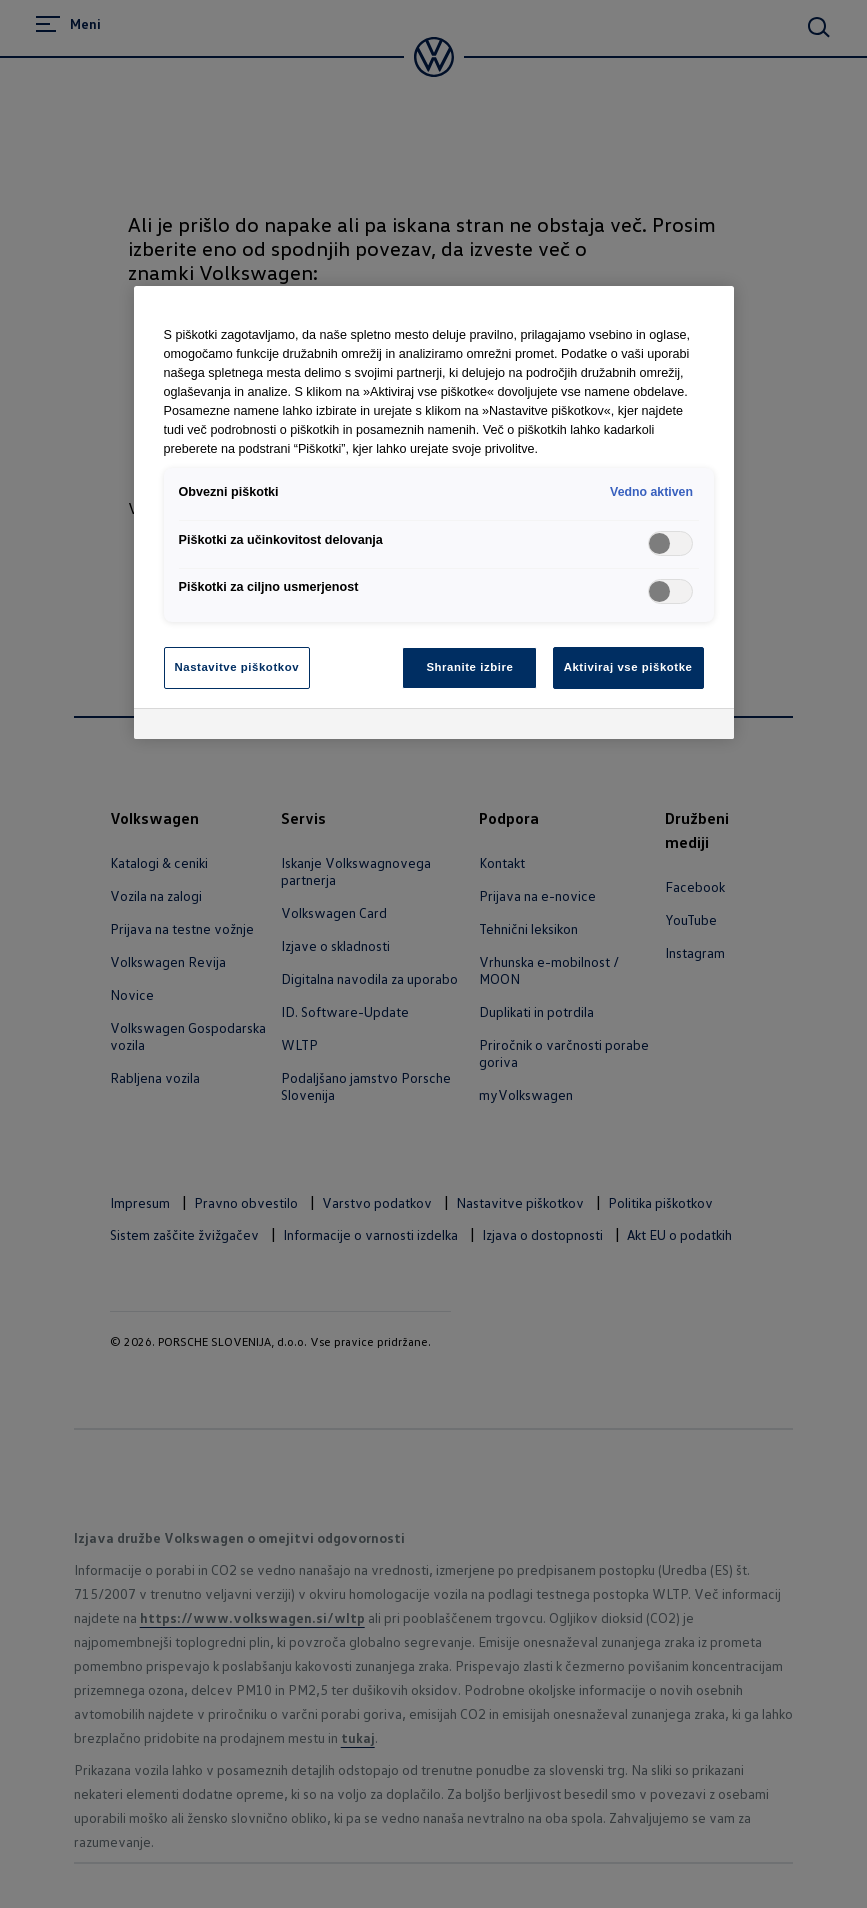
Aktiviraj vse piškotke (628, 667)
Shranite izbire (469, 667)
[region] (434, 512)
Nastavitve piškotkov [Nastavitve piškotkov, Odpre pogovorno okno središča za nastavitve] (237, 667)
